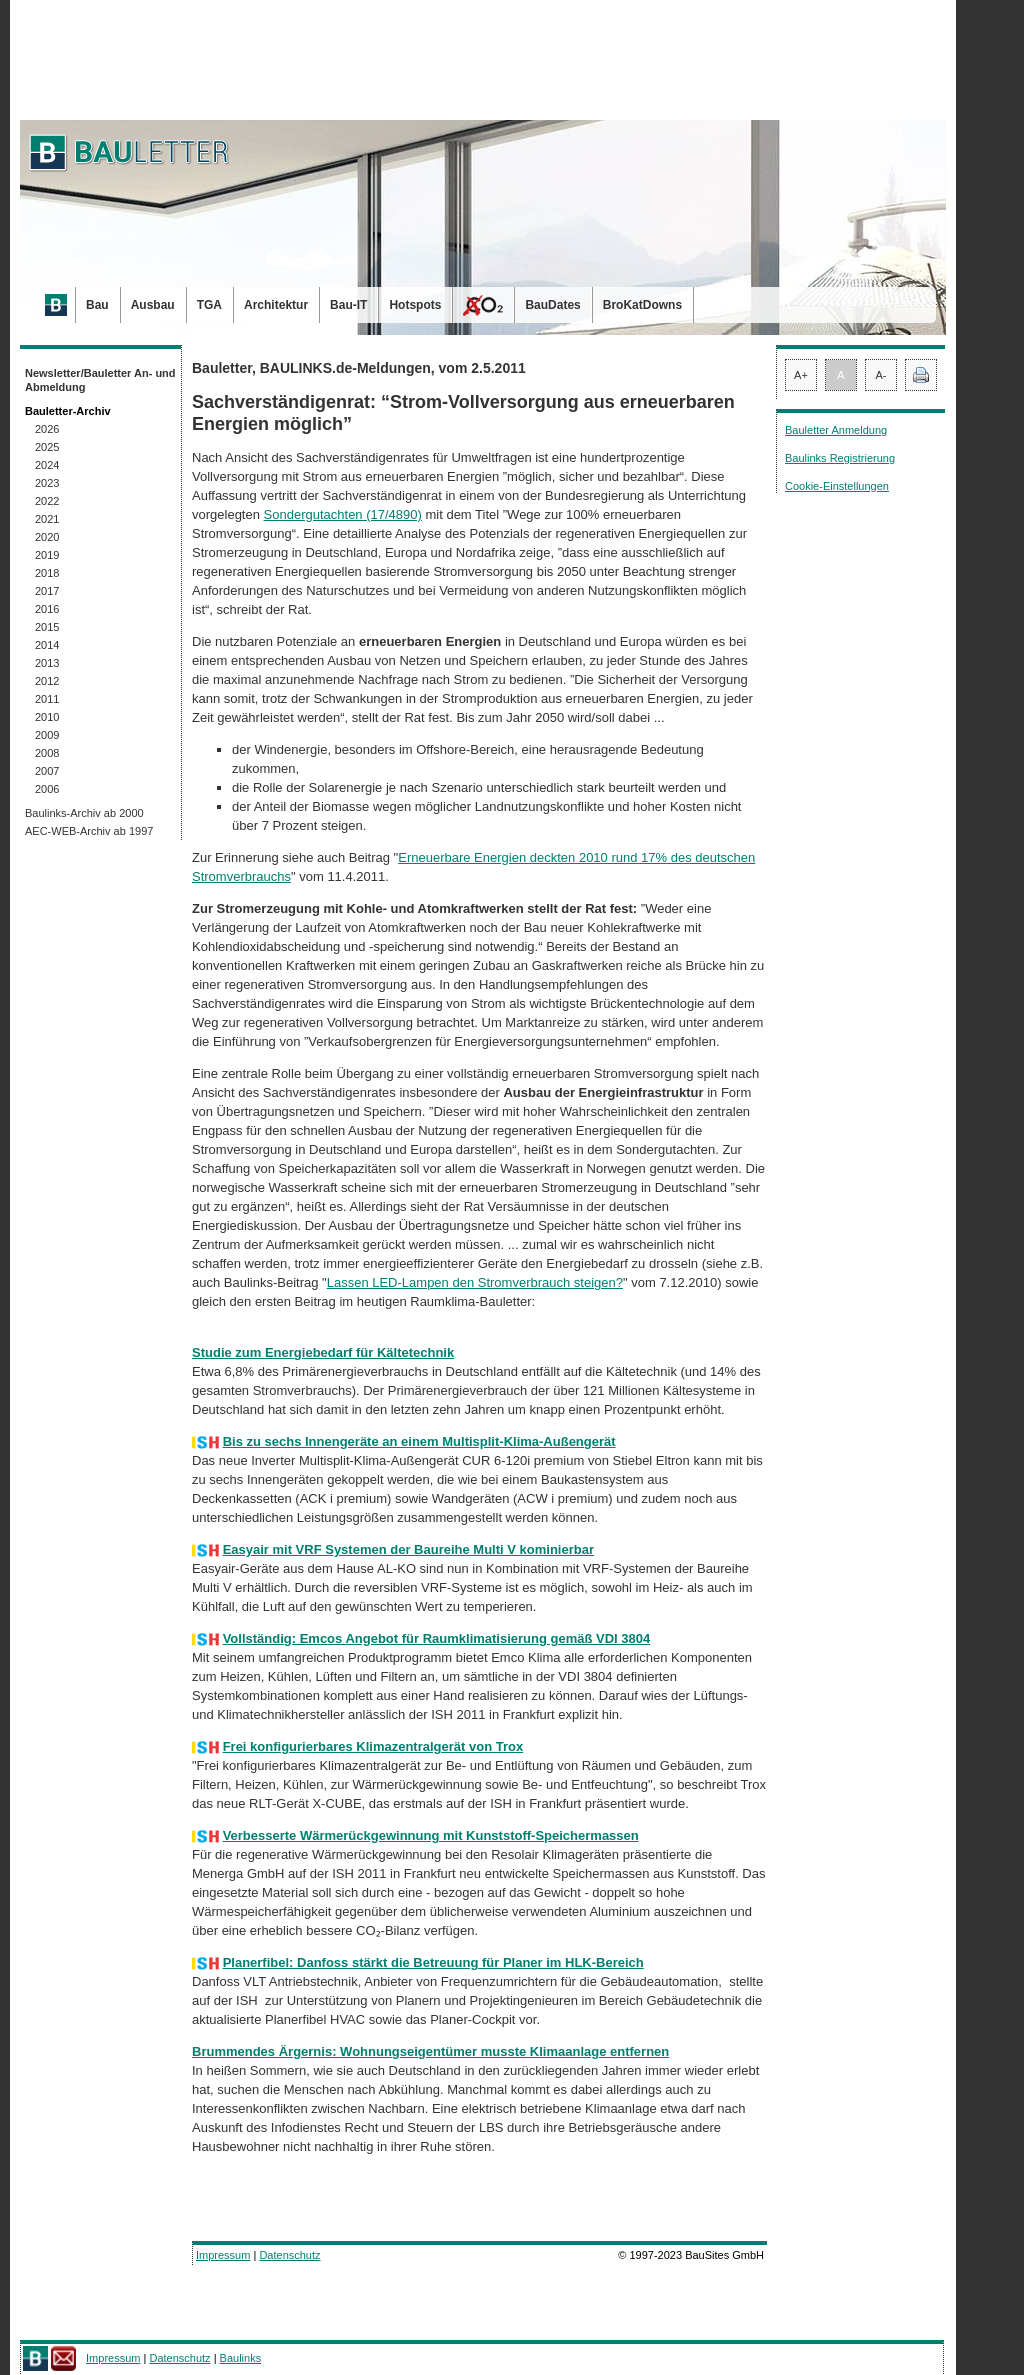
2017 (47, 591)
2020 (47, 537)
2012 (47, 681)
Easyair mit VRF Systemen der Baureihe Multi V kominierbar (408, 1549)
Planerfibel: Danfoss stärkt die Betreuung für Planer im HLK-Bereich (433, 1962)
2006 (47, 789)
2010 (47, 717)
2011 (47, 699)
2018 (47, 573)
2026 (47, 429)
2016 (47, 609)
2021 (47, 519)
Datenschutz (289, 2255)
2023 (47, 483)
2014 (47, 645)
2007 (47, 771)
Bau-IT (348, 305)
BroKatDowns (642, 305)
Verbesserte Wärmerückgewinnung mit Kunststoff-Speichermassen (431, 1835)
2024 (47, 465)
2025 (47, 447)
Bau (97, 305)
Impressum (223, 2255)
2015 (47, 627)
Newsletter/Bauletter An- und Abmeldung (100, 380)
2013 (47, 663)
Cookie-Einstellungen (837, 486)
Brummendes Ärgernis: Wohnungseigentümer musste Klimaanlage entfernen (430, 2051)
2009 (47, 735)
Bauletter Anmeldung (836, 430)
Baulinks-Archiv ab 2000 (84, 813)
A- (881, 375)
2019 (47, 555)
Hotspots (415, 305)
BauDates (552, 305)
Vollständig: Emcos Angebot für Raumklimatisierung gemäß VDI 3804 (437, 1638)
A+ (801, 375)
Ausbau (153, 305)
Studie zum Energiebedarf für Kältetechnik (323, 1352)
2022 (47, 501)
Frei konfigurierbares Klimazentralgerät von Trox (373, 1746)
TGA (209, 305)
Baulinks (241, 2358)
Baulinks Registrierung (840, 458)
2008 (47, 753)
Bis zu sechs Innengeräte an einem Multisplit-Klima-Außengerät (419, 1441)
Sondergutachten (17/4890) (343, 514)
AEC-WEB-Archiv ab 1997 (89, 831)
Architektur (276, 305)
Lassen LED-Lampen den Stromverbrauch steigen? (475, 1282)
